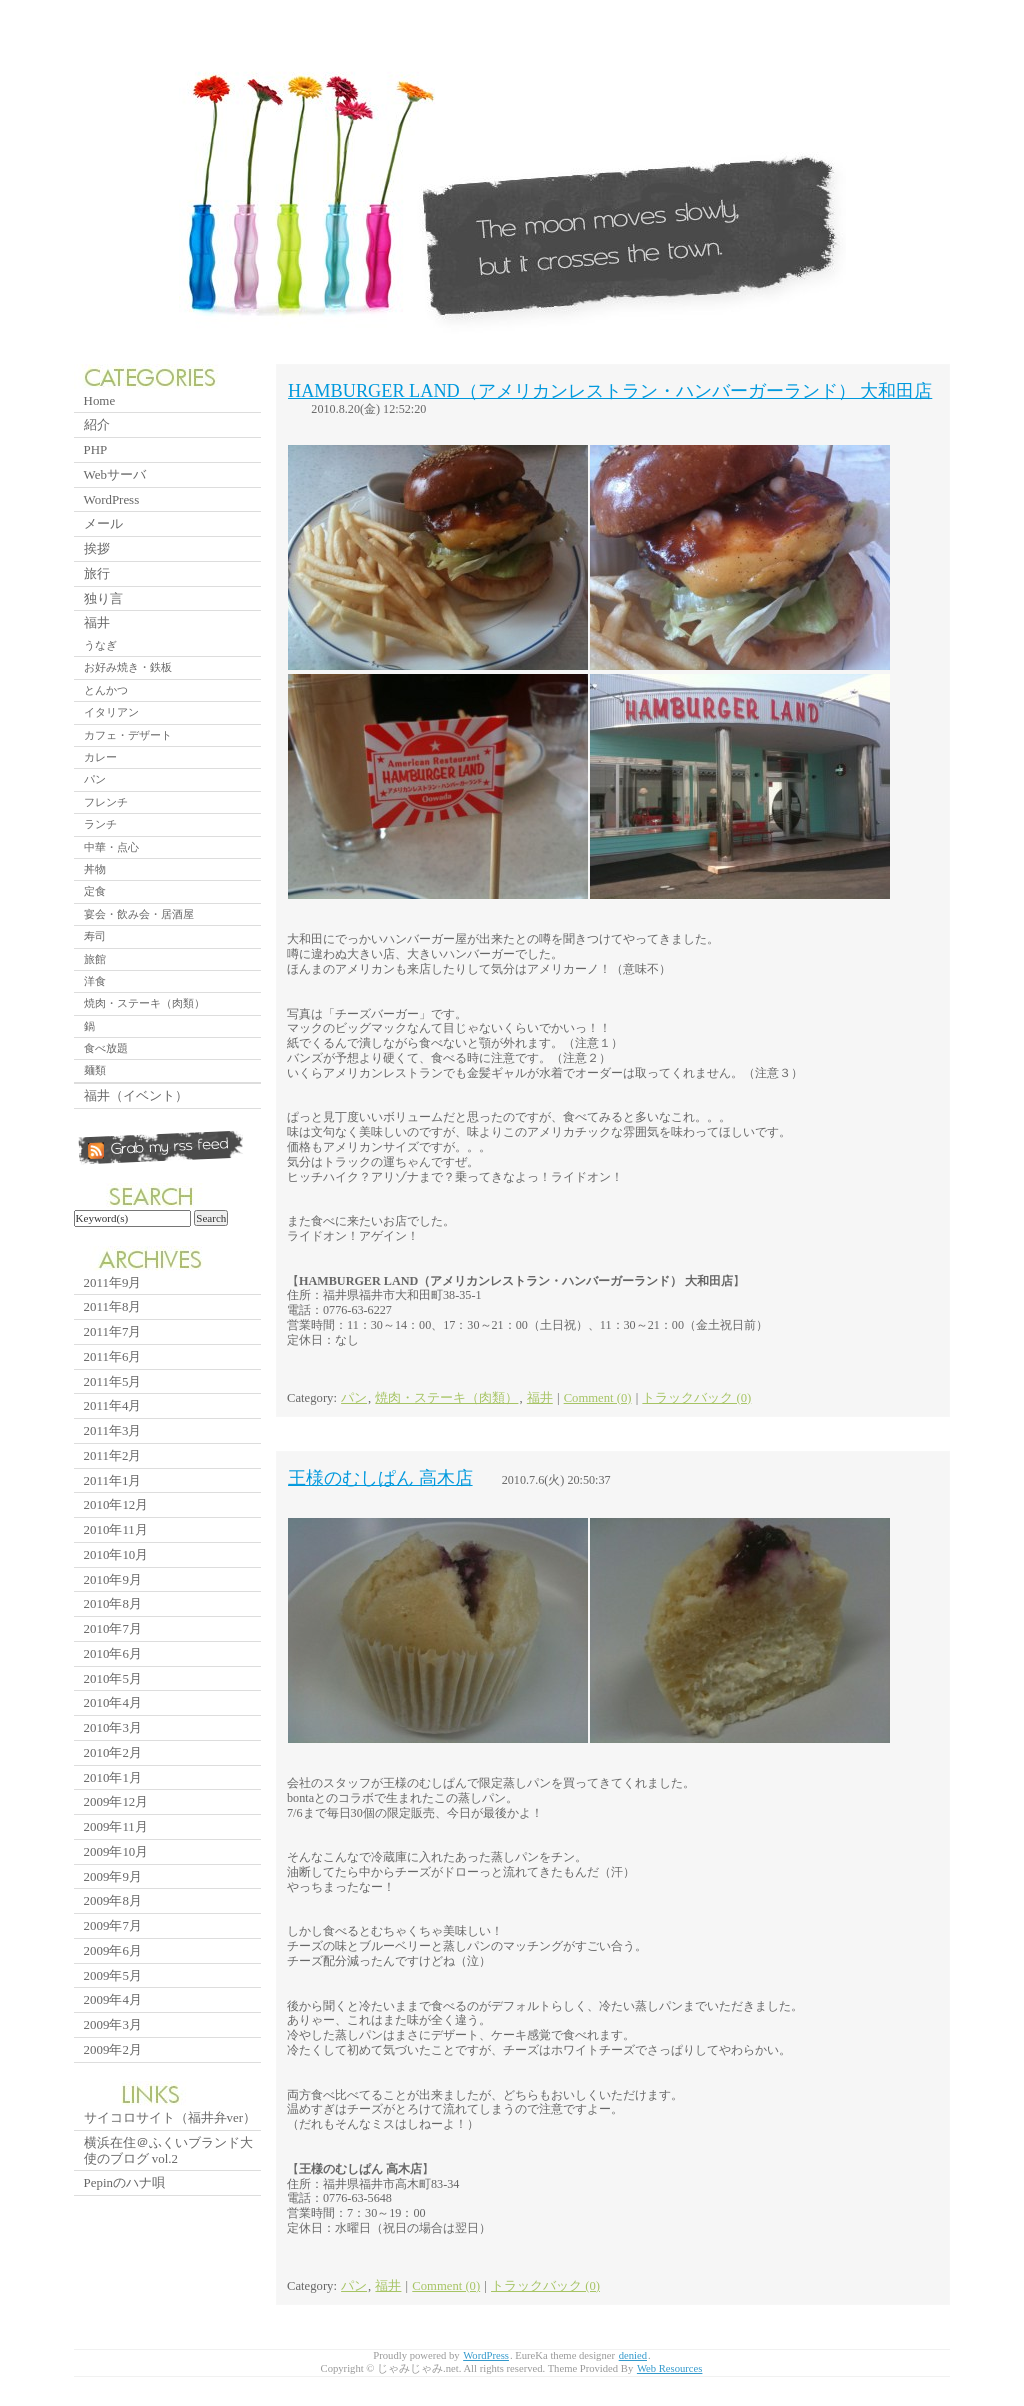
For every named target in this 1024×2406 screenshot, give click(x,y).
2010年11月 (116, 1529)
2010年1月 (113, 1777)
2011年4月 (113, 1405)
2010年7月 (113, 1628)
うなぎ (100, 645)
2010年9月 (113, 1579)
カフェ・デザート (128, 735)
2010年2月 (113, 1752)
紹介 (97, 424)
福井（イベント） (136, 1095)
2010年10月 (116, 1554)
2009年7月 (113, 1925)
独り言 (103, 598)
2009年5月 (113, 1975)
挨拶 (97, 548)
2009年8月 (113, 1900)
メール (103, 523)
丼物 (95, 869)
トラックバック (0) (696, 1398)
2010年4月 (113, 1702)
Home (100, 400)
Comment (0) (598, 1398)
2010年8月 (113, 1603)
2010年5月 (113, 1678)
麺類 (95, 1070)
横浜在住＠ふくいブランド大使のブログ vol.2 (168, 2150)
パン (354, 1398)
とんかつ (106, 690)
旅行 (97, 573)
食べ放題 (106, 1048)
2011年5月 (113, 1381)
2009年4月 (113, 1999)
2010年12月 (116, 1504)
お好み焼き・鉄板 (128, 667)
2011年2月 (113, 1455)
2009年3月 (113, 2024)
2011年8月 (113, 1306)
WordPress (112, 499)
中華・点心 (111, 847)
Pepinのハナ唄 (124, 2182)
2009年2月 (113, 2049)
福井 (540, 1398)
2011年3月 (113, 1430)
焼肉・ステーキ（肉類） (446, 1398)
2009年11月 (116, 1826)
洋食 (95, 981)
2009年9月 (113, 1876)
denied (633, 2355)
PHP (96, 449)
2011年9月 (113, 1282)
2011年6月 (113, 1356)
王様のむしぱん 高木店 (380, 1478)
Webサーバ (115, 474)
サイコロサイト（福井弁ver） (170, 2117)
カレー (100, 757)
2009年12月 (116, 1801)
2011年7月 (113, 1331)
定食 (95, 891)
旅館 (95, 959)
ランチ (100, 824)
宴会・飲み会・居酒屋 (139, 914)
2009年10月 (116, 1851)
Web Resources (670, 2368)
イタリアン (111, 712)
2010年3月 (113, 1727)
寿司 (95, 936)
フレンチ (106, 802)
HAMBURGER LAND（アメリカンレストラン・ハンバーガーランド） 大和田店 (610, 391)
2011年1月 (113, 1480)
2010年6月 (113, 1653)
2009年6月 (113, 1950)
